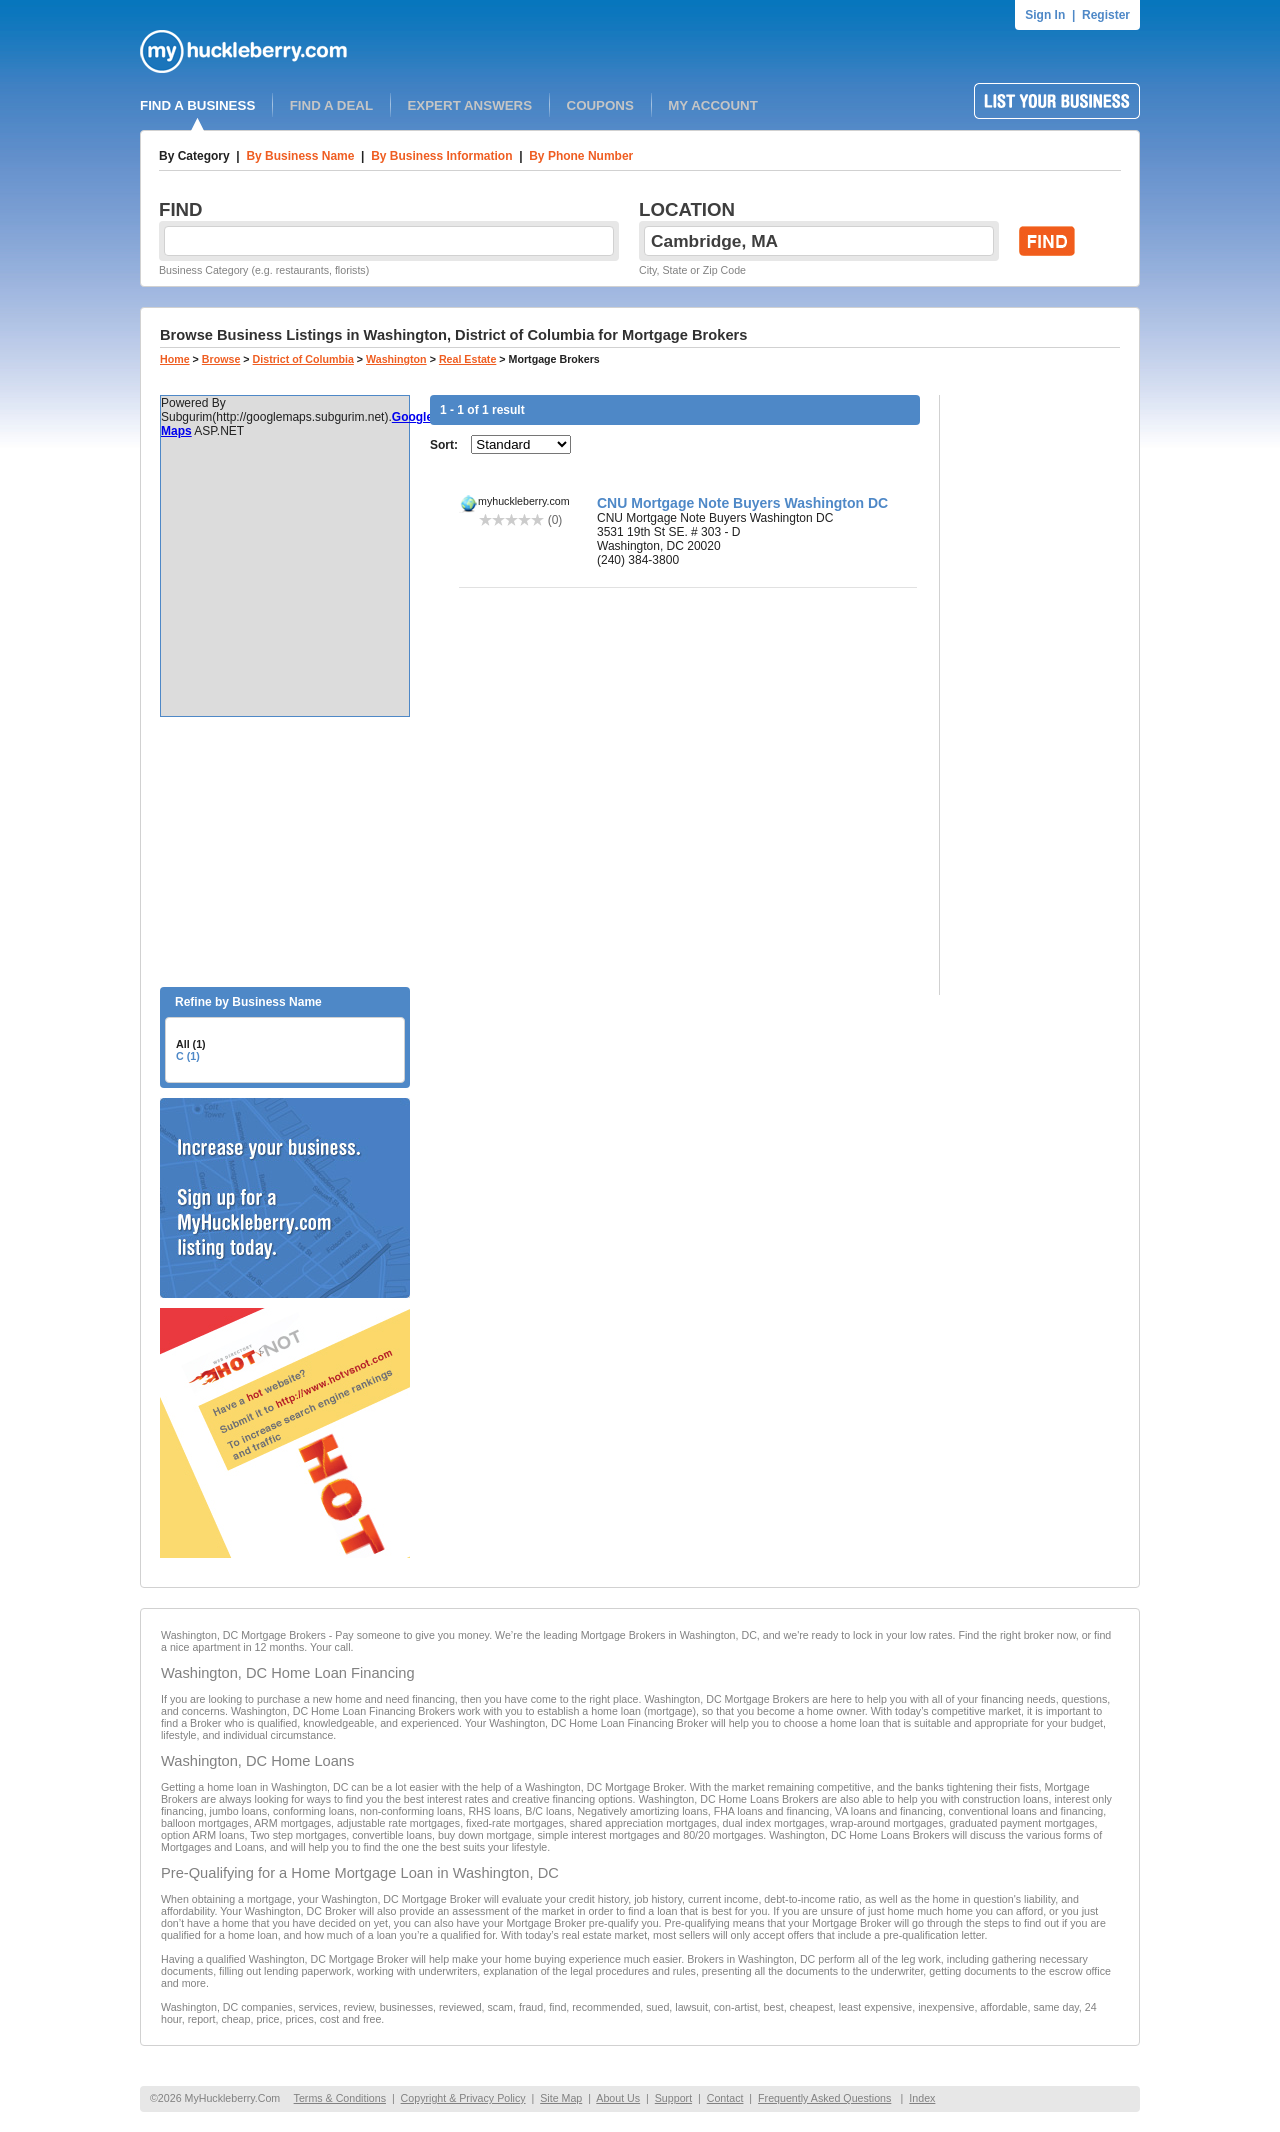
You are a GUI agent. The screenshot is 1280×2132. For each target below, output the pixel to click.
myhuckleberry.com (524, 501)
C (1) (188, 1056)
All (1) (191, 1044)
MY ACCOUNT (713, 105)
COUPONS (600, 105)
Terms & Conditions (340, 2098)
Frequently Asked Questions (824, 2098)
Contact (725, 2098)
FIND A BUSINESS (197, 105)
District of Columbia (303, 359)
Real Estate (467, 359)
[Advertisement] (285, 852)
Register (1106, 15)
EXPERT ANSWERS (469, 105)
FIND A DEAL (331, 105)
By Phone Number (581, 156)
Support (673, 2098)
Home (175, 359)
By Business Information (441, 156)
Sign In (1045, 15)
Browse (221, 359)
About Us (618, 2098)
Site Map (561, 2098)
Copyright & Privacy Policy (463, 2098)
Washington (396, 359)
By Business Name (300, 156)
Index (922, 2098)
